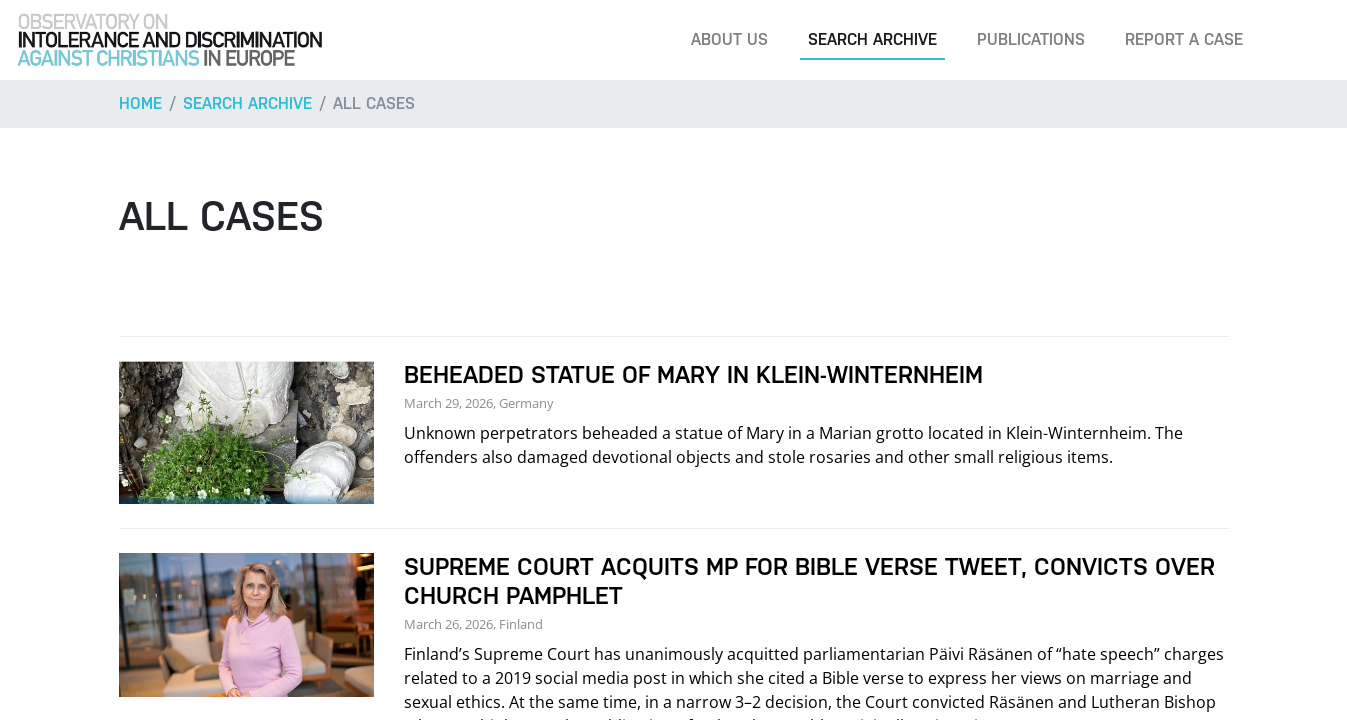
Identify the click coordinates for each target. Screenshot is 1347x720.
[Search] (1301, 40)
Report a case (1184, 39)
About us (729, 39)
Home (140, 103)
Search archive (872, 39)
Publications (1031, 39)
